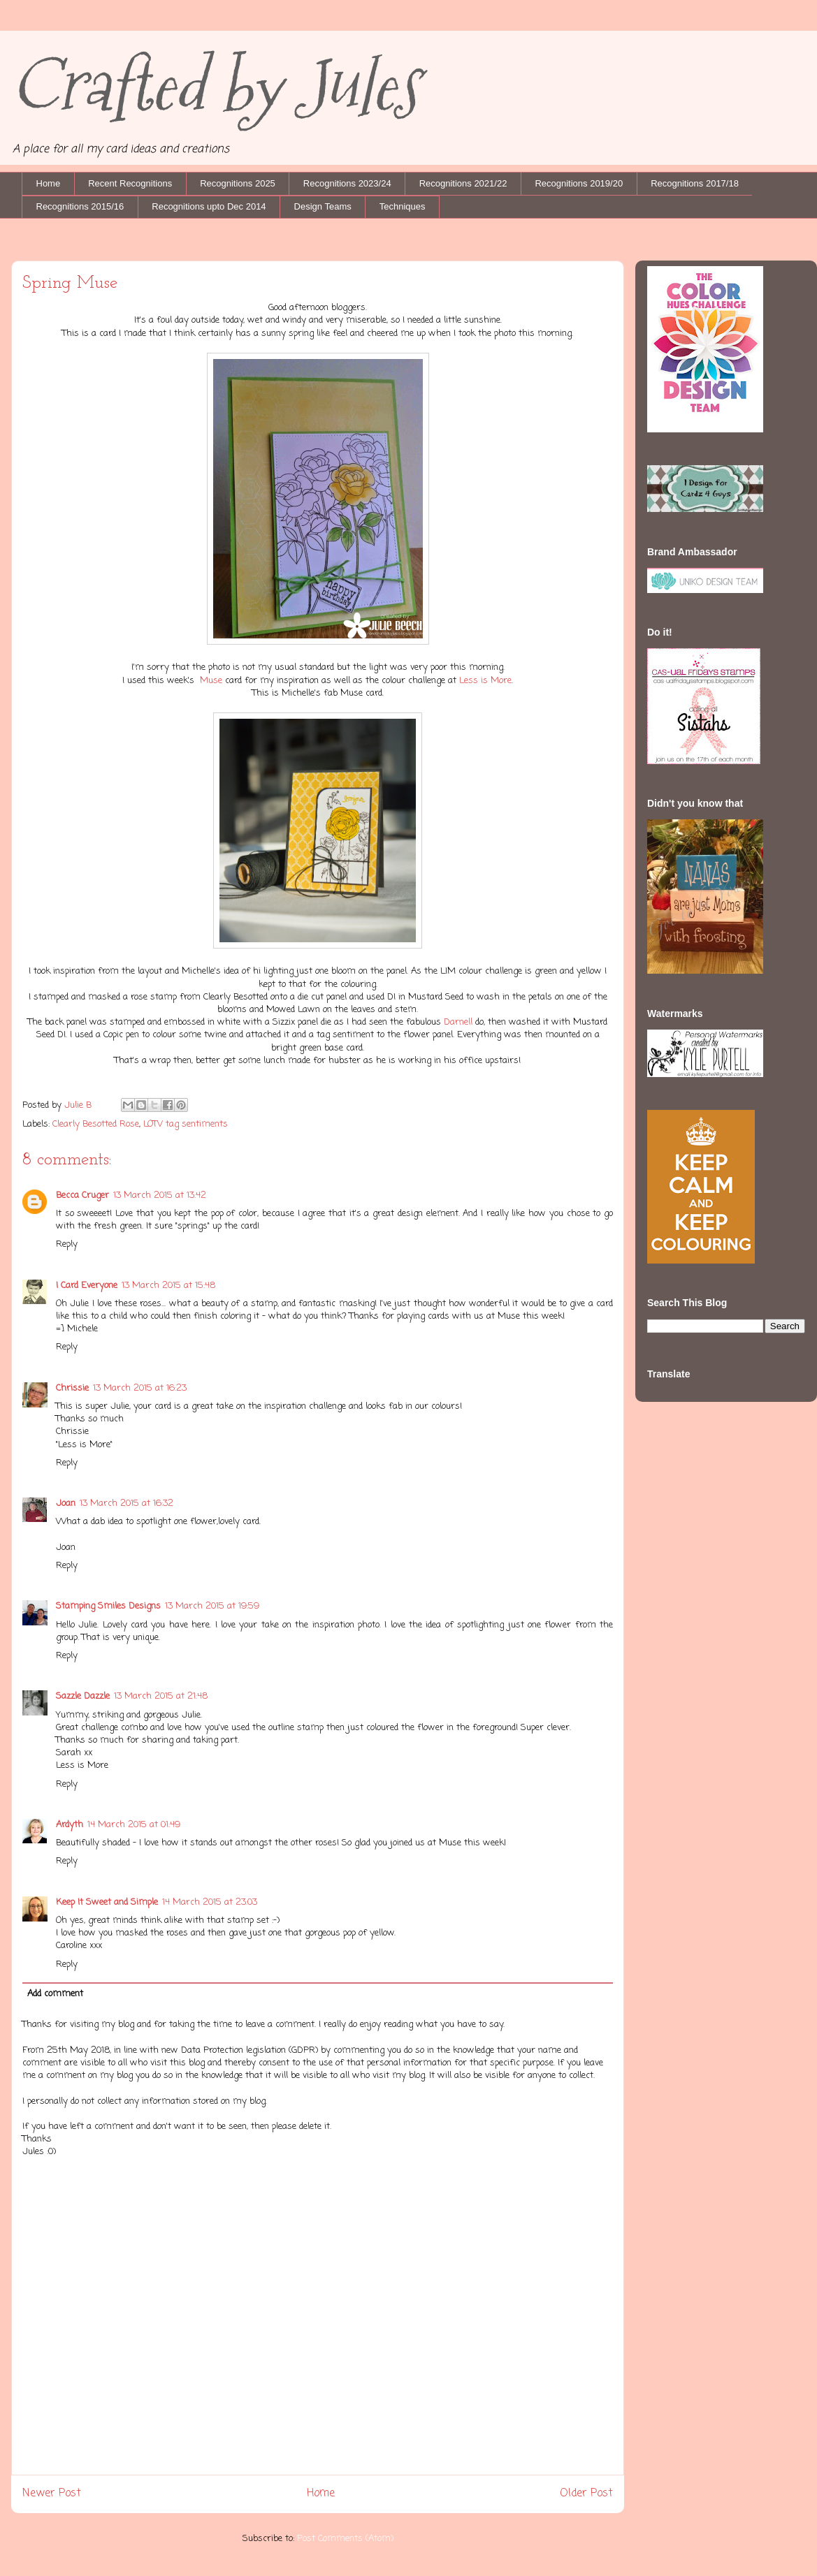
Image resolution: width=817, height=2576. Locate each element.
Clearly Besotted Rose (95, 1124)
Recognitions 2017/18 (695, 183)
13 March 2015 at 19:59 (212, 1606)
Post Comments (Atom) (345, 2538)
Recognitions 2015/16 (80, 206)
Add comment (55, 1993)
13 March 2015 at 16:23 (140, 1388)
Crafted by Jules (214, 85)
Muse (211, 680)
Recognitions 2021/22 (463, 183)
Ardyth (69, 1824)
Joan (65, 1503)
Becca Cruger (82, 1195)
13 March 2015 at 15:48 (168, 1285)
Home (48, 183)
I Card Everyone (86, 1285)
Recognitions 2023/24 (347, 183)
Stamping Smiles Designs (108, 1606)
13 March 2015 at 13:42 (159, 1195)
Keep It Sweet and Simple (107, 1902)
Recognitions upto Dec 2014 (209, 206)
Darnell (458, 1022)
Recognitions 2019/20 (579, 183)
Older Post (586, 2493)
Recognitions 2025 (237, 183)
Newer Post (51, 2493)
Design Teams (323, 206)
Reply (67, 1244)
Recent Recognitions (130, 183)
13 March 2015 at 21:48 (161, 1696)
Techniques (402, 206)
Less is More (485, 680)
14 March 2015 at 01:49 (133, 1824)
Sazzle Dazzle (83, 1696)
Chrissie (72, 1388)
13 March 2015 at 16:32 (126, 1503)
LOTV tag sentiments (185, 1124)
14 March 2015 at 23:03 (209, 1902)
